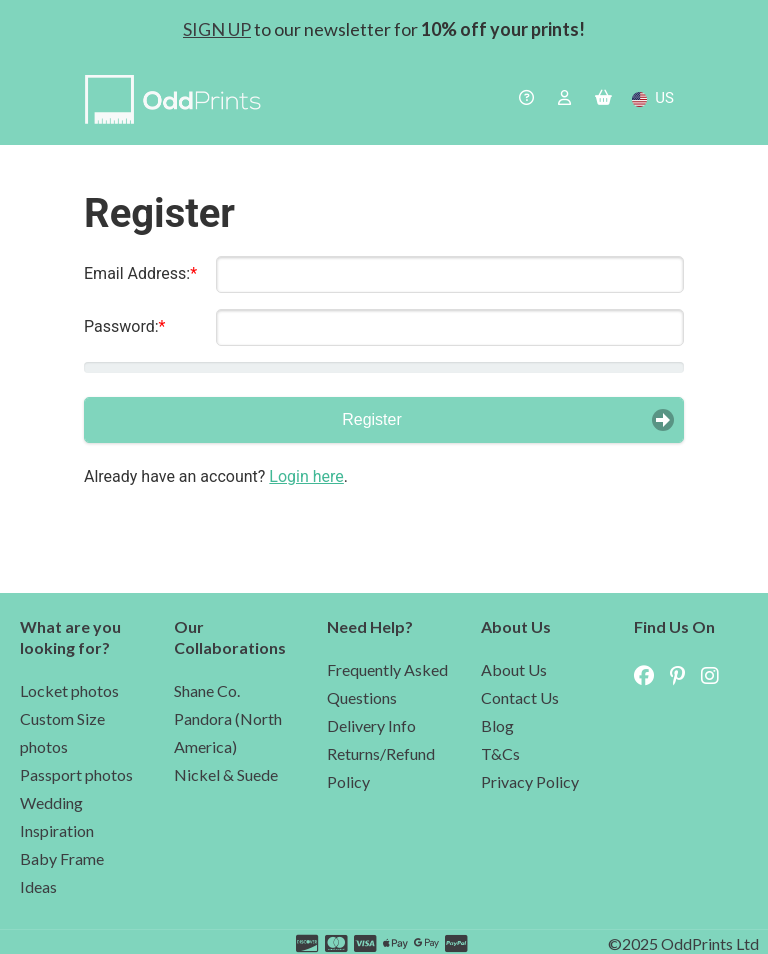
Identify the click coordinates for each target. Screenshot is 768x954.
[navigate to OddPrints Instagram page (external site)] (716, 675)
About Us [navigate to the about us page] (514, 669)
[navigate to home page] (177, 102)
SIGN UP (217, 29)
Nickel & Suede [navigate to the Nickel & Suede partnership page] (226, 774)
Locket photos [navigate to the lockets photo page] (69, 690)
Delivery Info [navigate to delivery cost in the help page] (371, 725)
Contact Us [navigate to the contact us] (520, 697)
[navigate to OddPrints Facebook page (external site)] (650, 675)
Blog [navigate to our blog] (497, 725)
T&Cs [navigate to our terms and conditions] (500, 753)
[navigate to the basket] (603, 99)
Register (372, 419)
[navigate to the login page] (564, 99)
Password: (121, 326)
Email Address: (137, 273)
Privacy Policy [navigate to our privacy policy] (530, 781)
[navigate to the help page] (526, 99)
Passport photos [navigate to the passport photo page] (76, 774)
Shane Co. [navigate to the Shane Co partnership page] (207, 690)
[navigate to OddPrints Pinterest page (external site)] (683, 675)
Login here (306, 476)
